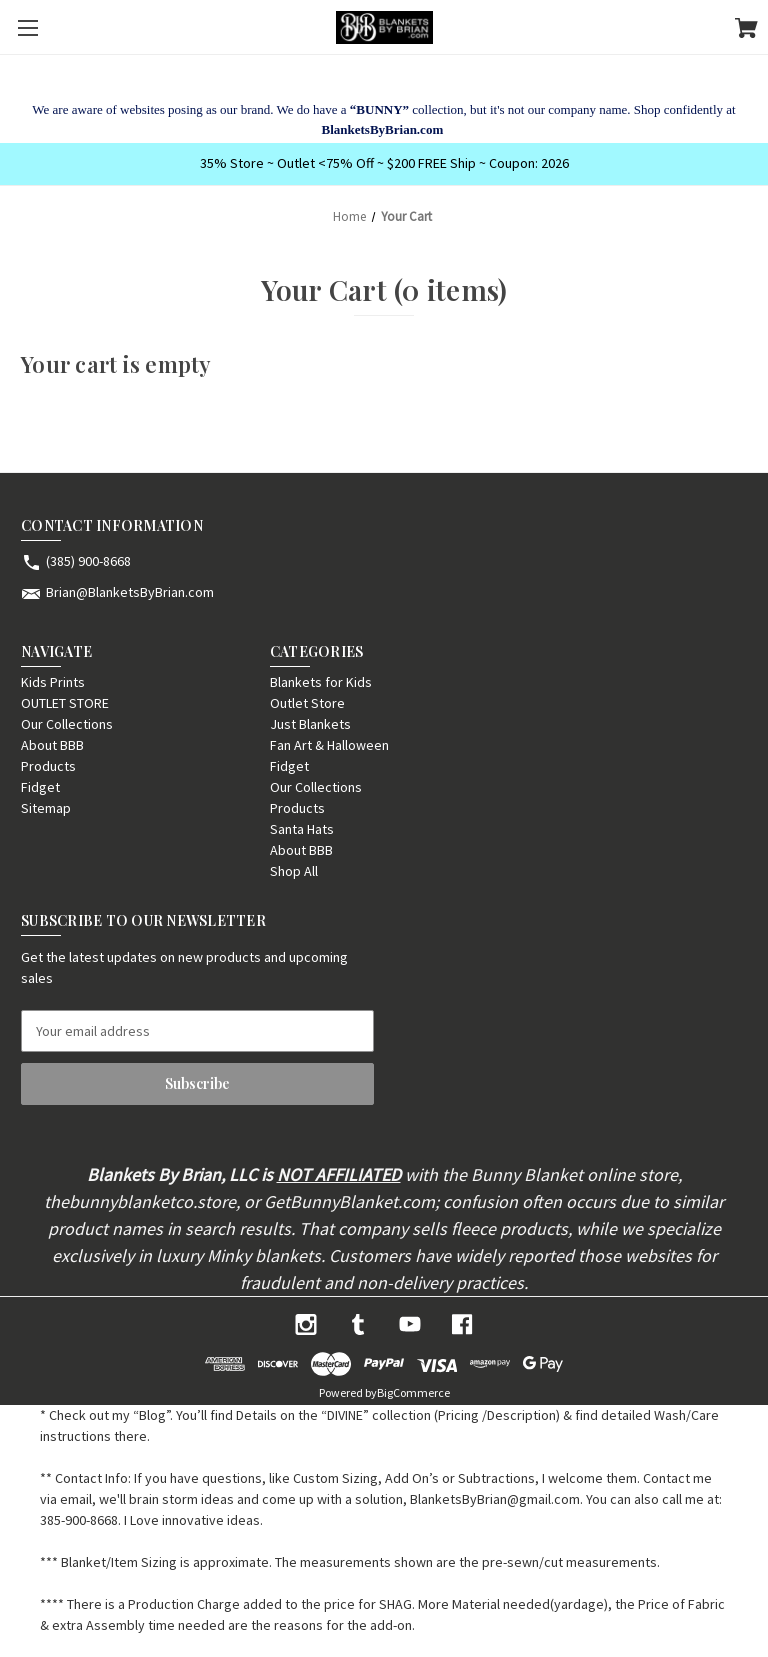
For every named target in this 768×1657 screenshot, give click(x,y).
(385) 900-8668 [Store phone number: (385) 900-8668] (88, 561)
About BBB (52, 745)
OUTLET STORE (65, 703)
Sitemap (46, 808)
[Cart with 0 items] (746, 31)
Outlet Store (307, 703)
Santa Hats (302, 829)
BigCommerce (413, 1392)
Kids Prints (53, 682)
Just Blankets (310, 724)
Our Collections (67, 724)
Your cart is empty (116, 364)
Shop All (294, 871)
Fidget (40, 787)
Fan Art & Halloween (329, 745)
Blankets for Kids (321, 682)
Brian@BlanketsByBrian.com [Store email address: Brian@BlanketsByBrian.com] (130, 592)
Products (48, 766)
